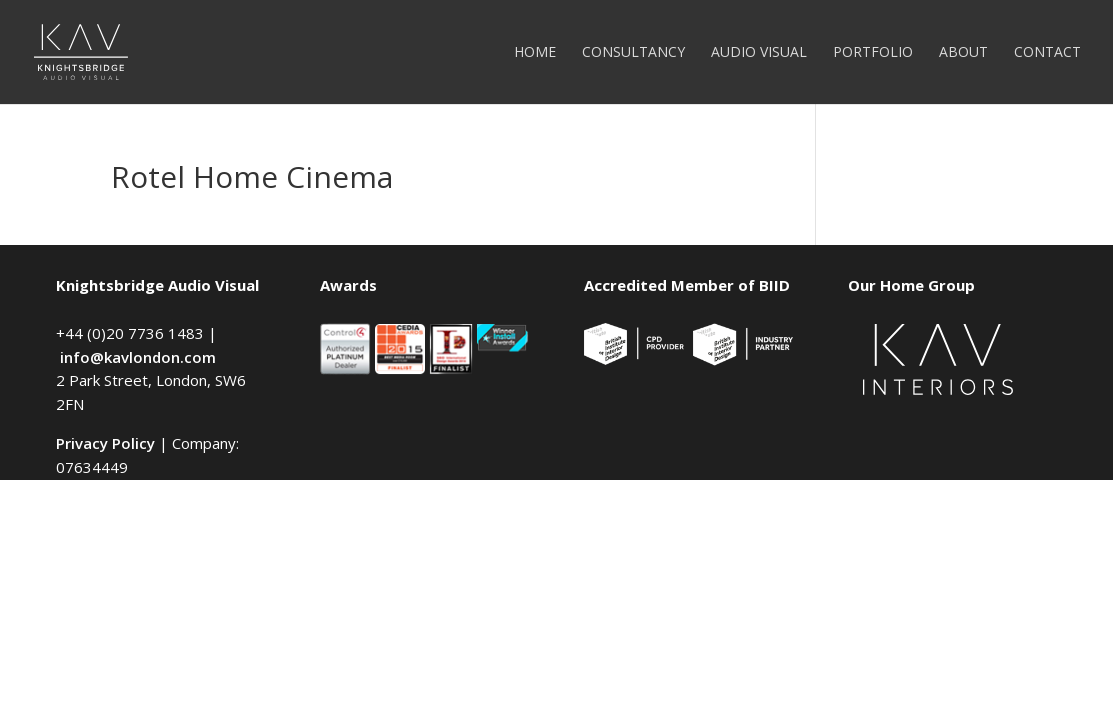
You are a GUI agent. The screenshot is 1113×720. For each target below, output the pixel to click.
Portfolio (873, 53)
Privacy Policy (105, 443)
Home (535, 53)
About (963, 53)
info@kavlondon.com (138, 357)
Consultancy (633, 53)
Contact (1047, 53)
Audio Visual (759, 53)
